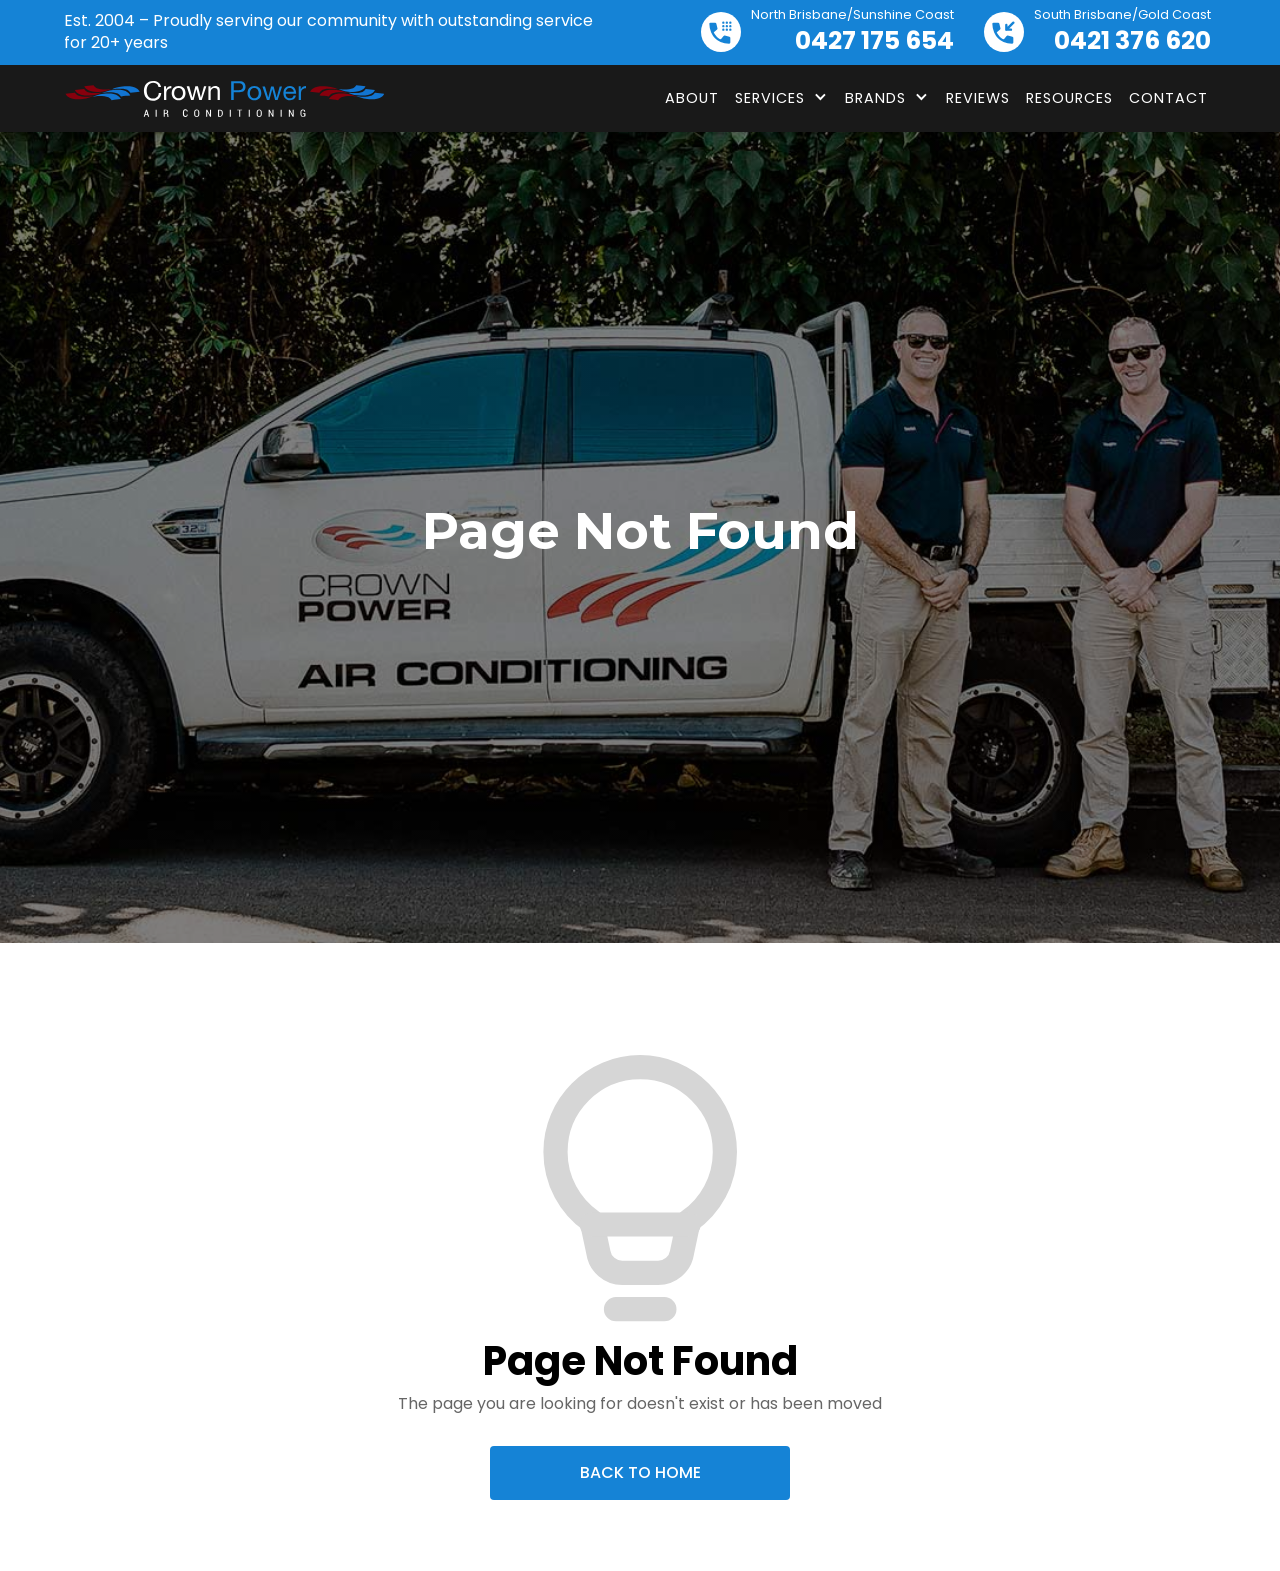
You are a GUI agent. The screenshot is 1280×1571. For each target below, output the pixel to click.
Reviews (978, 98)
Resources (1069, 98)
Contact (1168, 98)
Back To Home (640, 1472)
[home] (224, 99)
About (692, 98)
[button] (782, 98)
